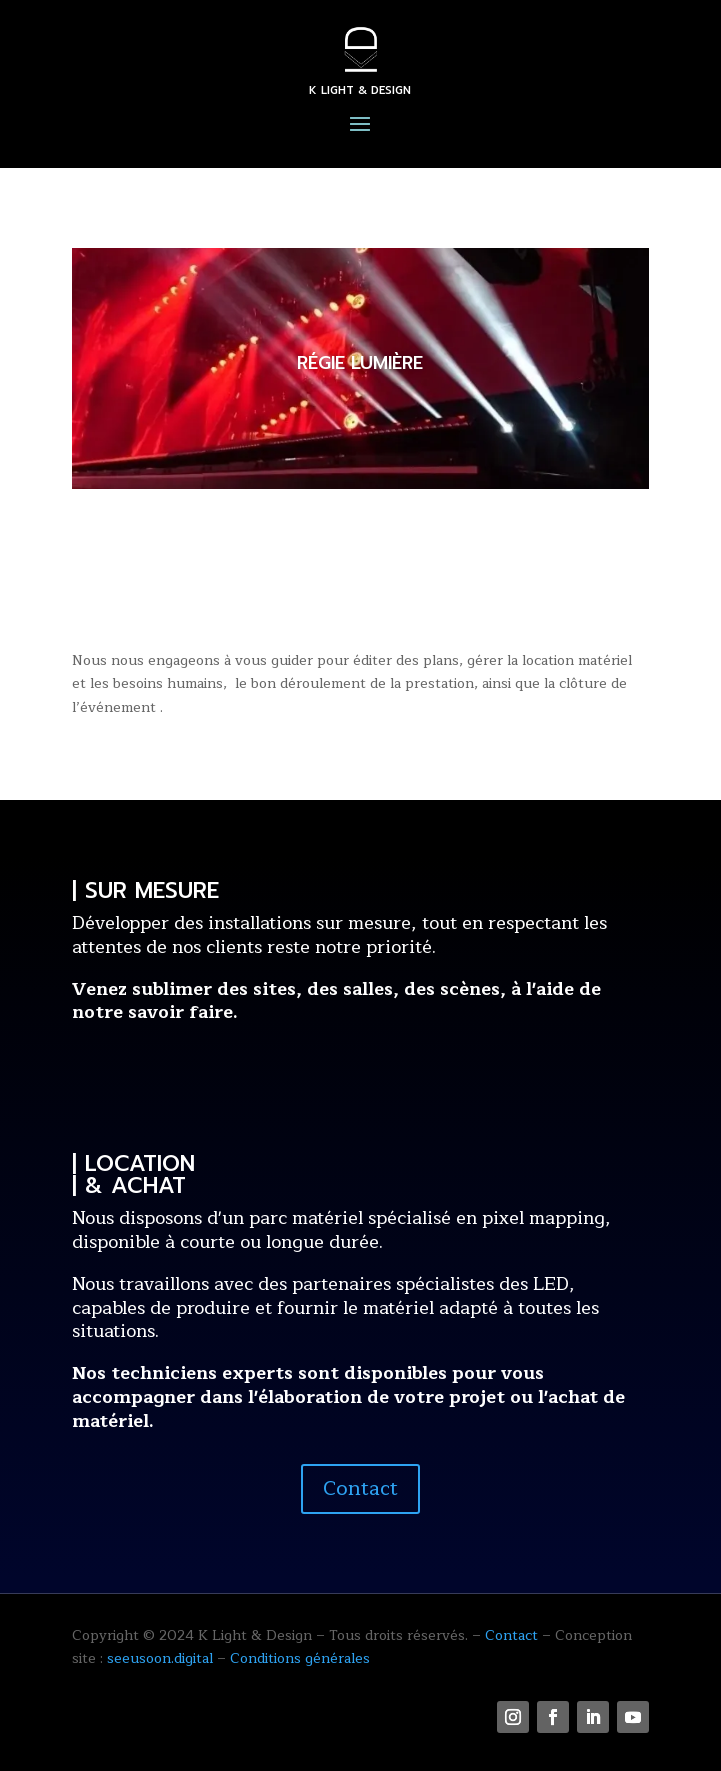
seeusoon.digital (160, 1658)
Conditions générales (300, 1658)
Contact (360, 1488)
